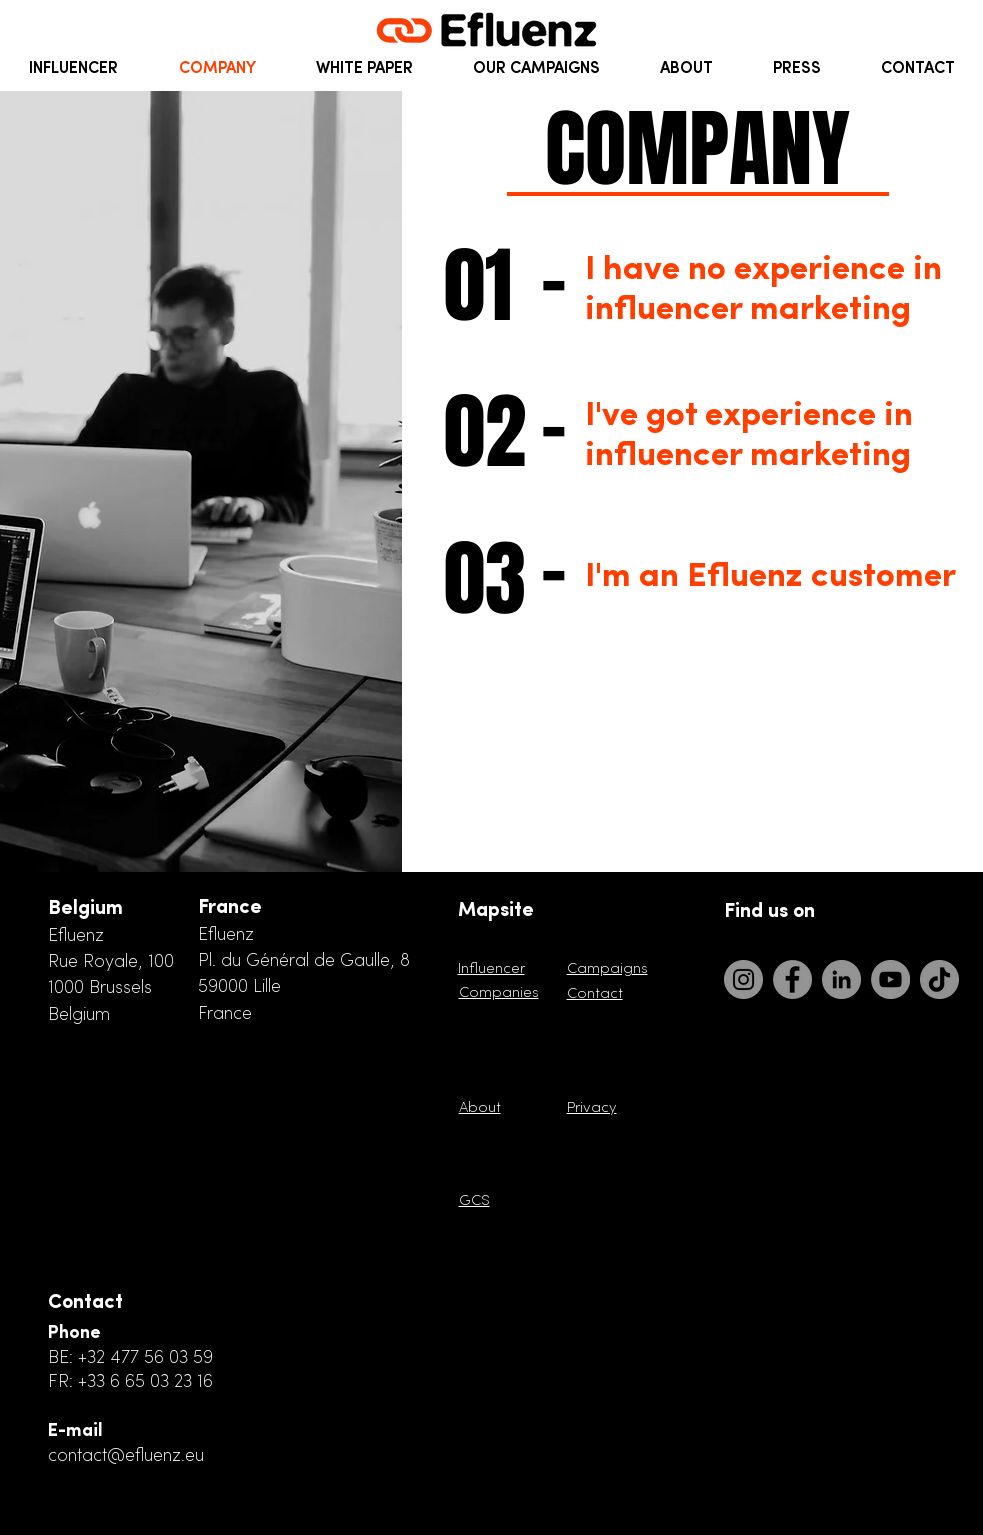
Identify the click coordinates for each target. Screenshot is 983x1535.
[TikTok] (939, 979)
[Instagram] (743, 979)
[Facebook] (792, 979)
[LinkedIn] (841, 979)
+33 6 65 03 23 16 (145, 1382)
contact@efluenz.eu (126, 1456)
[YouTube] (890, 979)
